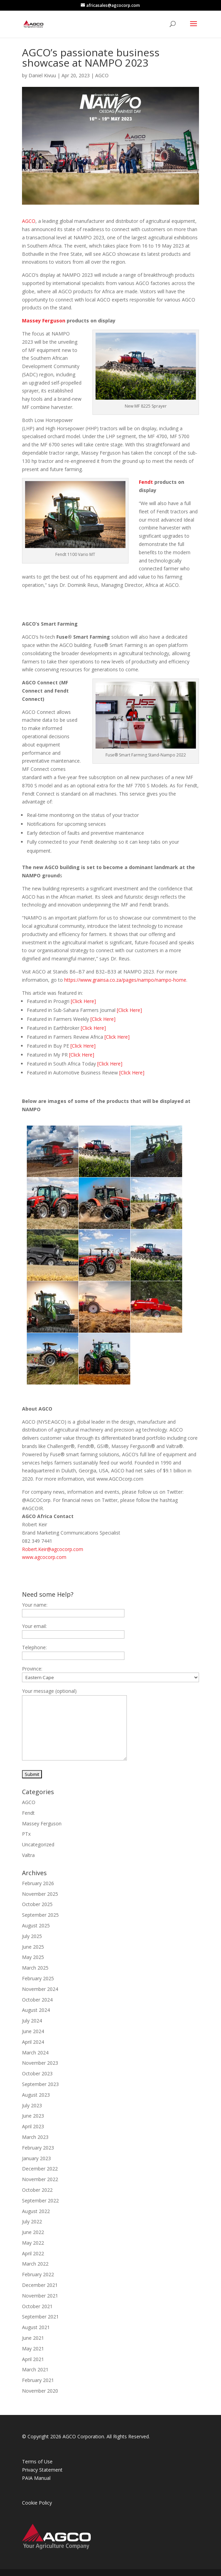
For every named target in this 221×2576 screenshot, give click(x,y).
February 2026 (38, 1883)
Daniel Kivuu (42, 75)
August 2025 (36, 1925)
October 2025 (37, 1904)
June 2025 (33, 1947)
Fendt (146, 482)
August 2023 (36, 2094)
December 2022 (40, 2168)
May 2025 (33, 1957)
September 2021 (40, 2316)
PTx (26, 1834)
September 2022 (40, 2200)
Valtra (28, 1855)
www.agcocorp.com (44, 1557)
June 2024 (33, 2031)
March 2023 (35, 2137)
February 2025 (38, 1978)
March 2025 (35, 1967)
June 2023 (33, 2115)
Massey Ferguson (43, 320)
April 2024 (33, 2042)
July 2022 (32, 2221)
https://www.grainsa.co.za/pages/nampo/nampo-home (125, 980)
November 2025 (40, 1894)
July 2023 (32, 2105)
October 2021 (37, 2306)
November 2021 (40, 2295)
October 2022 (37, 2190)
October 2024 (37, 1999)
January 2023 (36, 2158)
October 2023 (37, 2073)
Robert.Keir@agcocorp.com (52, 1549)
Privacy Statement (42, 2469)
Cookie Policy (37, 2502)
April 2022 (33, 2253)
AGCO (102, 75)
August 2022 (36, 2211)
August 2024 (36, 2010)
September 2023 (40, 2084)
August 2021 (36, 2327)
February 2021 (38, 2380)
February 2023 (38, 2147)
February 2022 (38, 2274)
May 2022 (33, 2242)
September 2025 (40, 1915)
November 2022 (40, 2179)
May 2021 (33, 2348)
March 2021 (35, 2369)
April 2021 (33, 2359)
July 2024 (32, 2020)
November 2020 (40, 2390)
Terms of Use (37, 2461)
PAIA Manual (36, 2478)
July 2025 (32, 1936)
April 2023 (33, 2126)
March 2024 (35, 2052)
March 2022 (35, 2263)
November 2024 (40, 1989)
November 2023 (40, 2063)
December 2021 (40, 2285)
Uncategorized (38, 1844)
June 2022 (33, 2232)
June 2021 (33, 2338)
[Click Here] (83, 1001)
